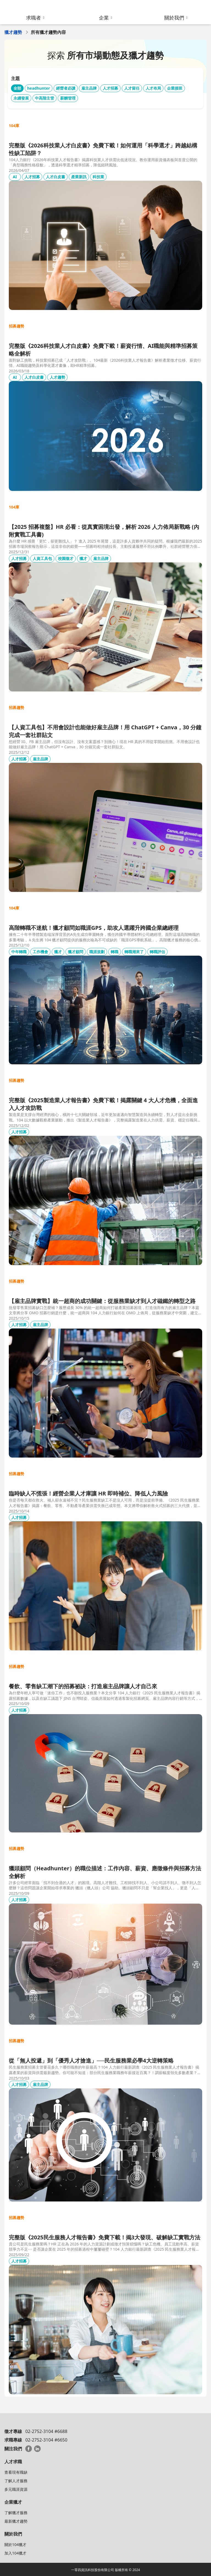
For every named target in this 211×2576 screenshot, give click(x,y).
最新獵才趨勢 (15, 2521)
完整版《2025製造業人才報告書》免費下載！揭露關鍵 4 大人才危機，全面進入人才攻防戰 (103, 1104)
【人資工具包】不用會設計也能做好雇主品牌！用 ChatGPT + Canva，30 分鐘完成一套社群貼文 (105, 731)
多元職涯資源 (15, 2489)
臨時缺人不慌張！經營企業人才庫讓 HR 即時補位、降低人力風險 (88, 1493)
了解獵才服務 (15, 2512)
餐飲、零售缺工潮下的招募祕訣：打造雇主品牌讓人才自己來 (83, 1686)
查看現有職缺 (15, 2472)
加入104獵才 (15, 2553)
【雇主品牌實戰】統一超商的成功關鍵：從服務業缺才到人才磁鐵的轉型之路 (102, 1301)
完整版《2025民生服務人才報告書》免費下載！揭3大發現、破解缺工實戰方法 (104, 2237)
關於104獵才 (15, 2544)
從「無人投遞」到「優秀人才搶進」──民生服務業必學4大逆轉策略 (91, 2060)
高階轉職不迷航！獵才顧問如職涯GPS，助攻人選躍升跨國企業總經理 (94, 927)
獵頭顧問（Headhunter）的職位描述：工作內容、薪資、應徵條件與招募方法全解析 (105, 1872)
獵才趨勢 (13, 32)
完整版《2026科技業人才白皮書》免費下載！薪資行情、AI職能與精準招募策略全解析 (103, 349)
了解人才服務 (15, 2480)
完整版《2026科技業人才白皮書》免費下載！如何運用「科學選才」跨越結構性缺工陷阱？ (103, 149)
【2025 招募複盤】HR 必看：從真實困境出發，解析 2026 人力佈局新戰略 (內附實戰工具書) (104, 530)
